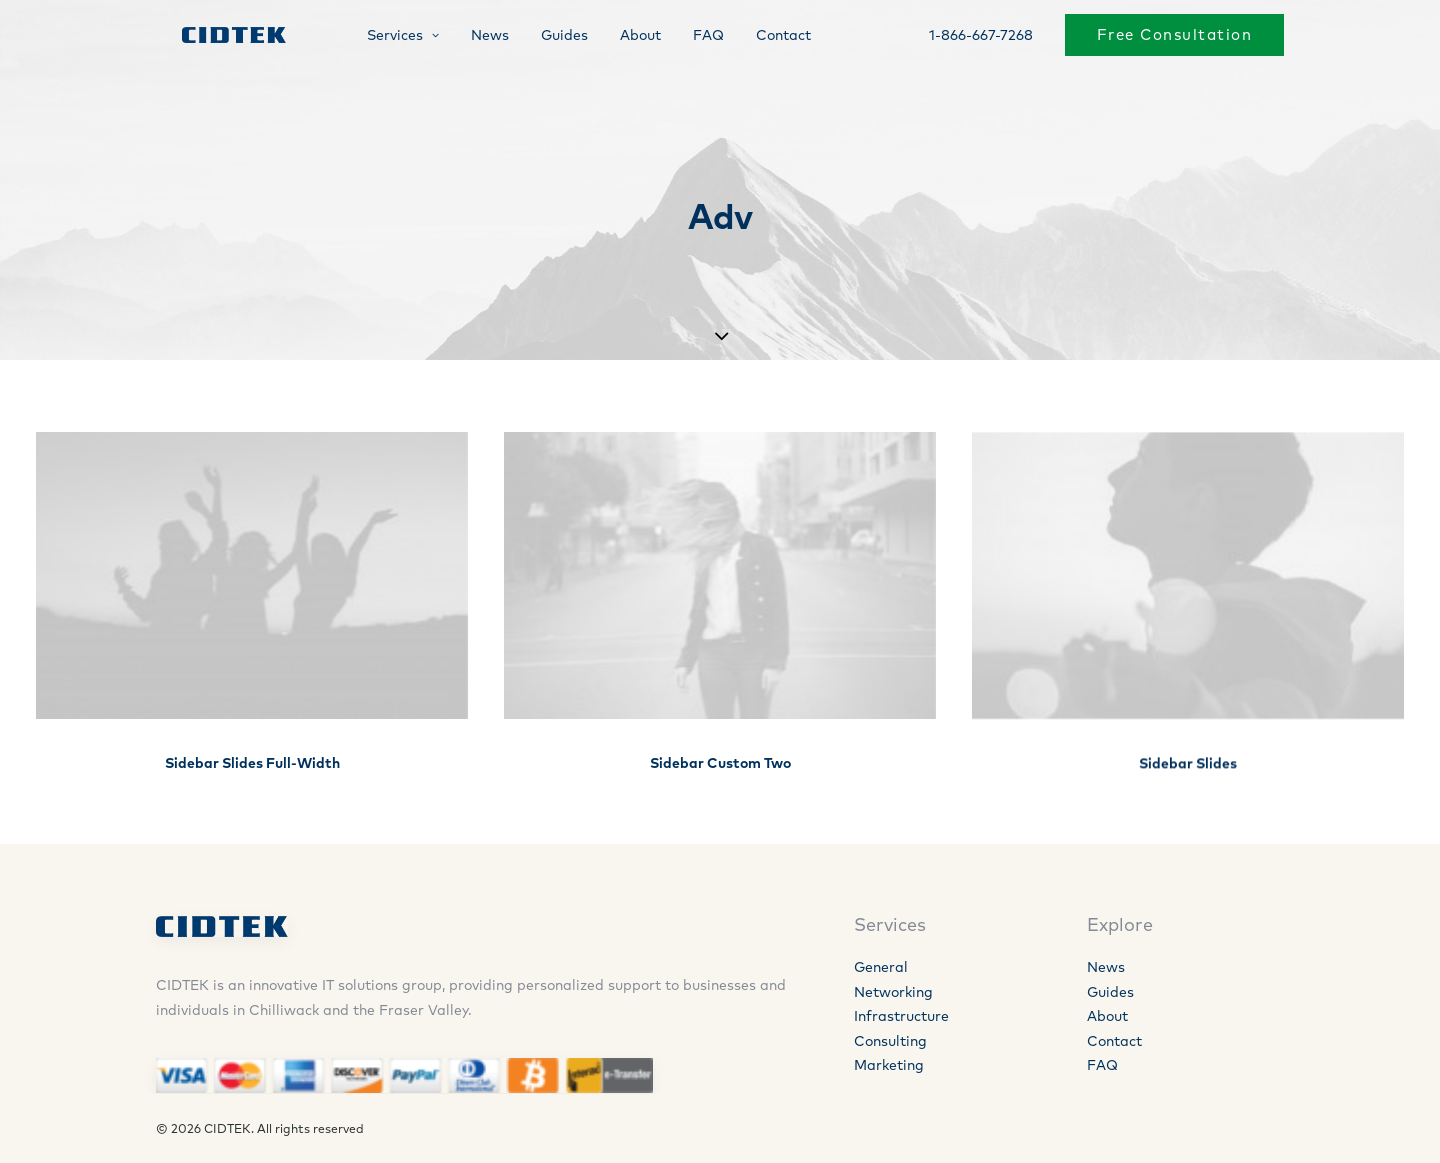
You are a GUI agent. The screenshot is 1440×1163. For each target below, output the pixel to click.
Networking (893, 992)
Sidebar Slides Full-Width (252, 763)
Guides (548, 37)
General (881, 967)
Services (387, 37)
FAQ (692, 37)
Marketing (889, 1065)
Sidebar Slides (1188, 780)
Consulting (890, 1041)
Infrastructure (901, 1016)
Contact (767, 37)
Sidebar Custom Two (720, 764)
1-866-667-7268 (981, 37)
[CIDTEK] (219, 37)
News (474, 37)
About (624, 37)
